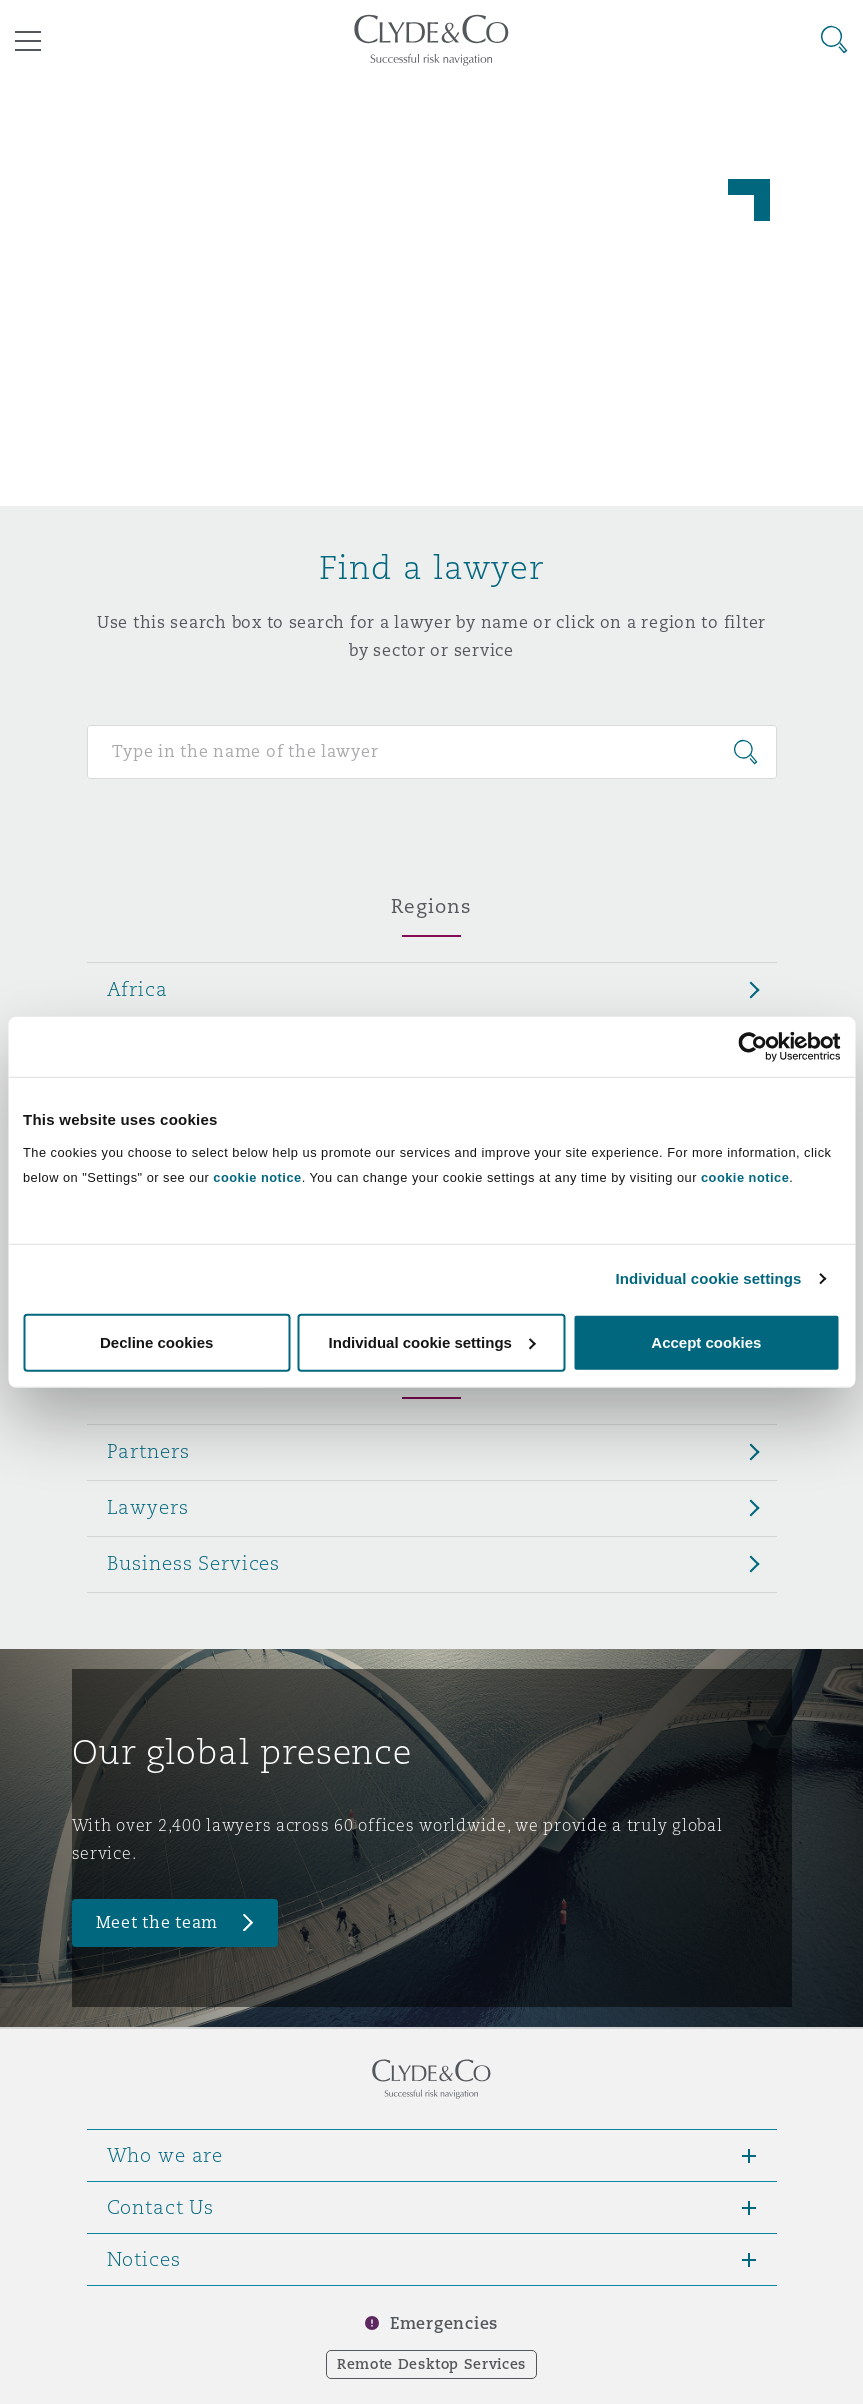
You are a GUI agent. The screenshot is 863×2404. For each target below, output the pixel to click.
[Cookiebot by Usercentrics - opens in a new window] (752, 1047)
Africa (137, 989)
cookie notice (257, 1176)
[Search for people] (432, 752)
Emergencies (444, 2323)
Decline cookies (156, 1341)
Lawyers (148, 1507)
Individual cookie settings (709, 1278)
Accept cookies (706, 1341)
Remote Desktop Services (431, 2364)
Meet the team (157, 1922)
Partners (148, 1451)
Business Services (194, 1563)
